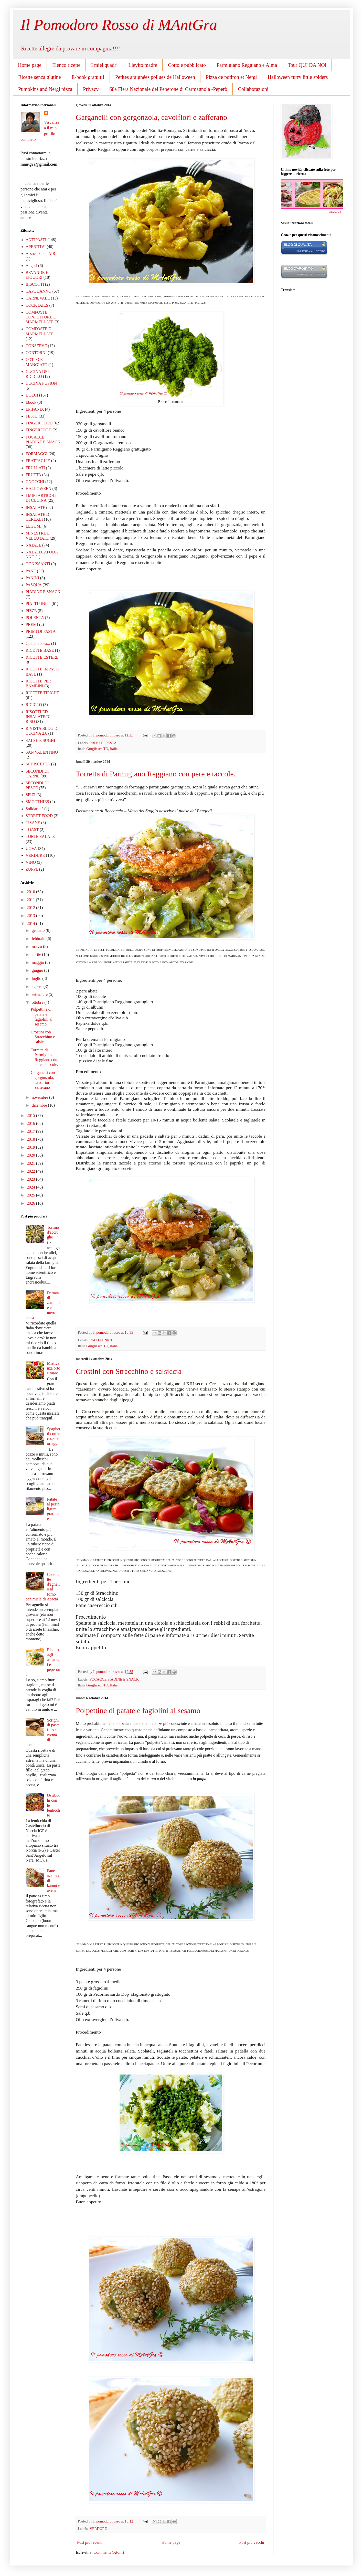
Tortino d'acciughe (53, 1232)
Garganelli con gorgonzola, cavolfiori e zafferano (151, 117)
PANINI (32, 578)
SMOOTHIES (37, 801)
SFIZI (30, 795)
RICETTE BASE (40, 650)
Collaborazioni (253, 89)
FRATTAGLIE (38, 460)
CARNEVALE (38, 298)
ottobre (38, 1002)
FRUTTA (33, 475)
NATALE (33, 545)
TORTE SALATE (40, 836)
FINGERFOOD (38, 430)
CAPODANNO (38, 291)
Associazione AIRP (42, 253)
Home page (29, 65)
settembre (40, 994)
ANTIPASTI (36, 240)
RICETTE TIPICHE (42, 693)
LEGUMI (33, 526)
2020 (31, 1155)
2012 (31, 907)
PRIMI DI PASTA (103, 743)
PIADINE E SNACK (43, 592)
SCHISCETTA (38, 764)
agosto (38, 986)
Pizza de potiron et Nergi (231, 77)
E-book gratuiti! (88, 77)
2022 (31, 1171)
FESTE (32, 416)
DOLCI (32, 395)
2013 (31, 915)
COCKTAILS (37, 305)
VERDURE (98, 2529)
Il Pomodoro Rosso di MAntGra (118, 24)
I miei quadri (104, 65)
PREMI (32, 624)
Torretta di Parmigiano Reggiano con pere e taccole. (156, 773)
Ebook (31, 402)
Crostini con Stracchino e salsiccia (129, 1371)
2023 (31, 1179)
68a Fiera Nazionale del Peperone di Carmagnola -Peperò (168, 89)
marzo (37, 946)
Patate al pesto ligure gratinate (53, 1509)
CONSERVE (36, 346)
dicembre (40, 1105)
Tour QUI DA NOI (307, 65)
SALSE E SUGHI (40, 740)
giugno (38, 970)
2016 (31, 1123)
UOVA (31, 848)
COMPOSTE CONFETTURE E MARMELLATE (41, 317)
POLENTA (35, 617)
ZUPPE (32, 869)
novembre (40, 1097)
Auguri (31, 265)
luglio (37, 978)
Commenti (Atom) (108, 2552)
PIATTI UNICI (101, 1340)
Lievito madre (142, 65)
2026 (31, 1203)
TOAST (32, 829)
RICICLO (34, 704)
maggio (38, 962)
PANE (31, 571)
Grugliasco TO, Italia (102, 749)
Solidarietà (34, 809)
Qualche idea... (38, 643)
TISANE (33, 822)
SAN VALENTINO (42, 752)
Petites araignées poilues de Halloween (155, 77)
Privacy (91, 89)
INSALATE (35, 507)
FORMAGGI (36, 454)
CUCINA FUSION (41, 383)
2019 (31, 1147)
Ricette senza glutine (39, 77)
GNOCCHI (35, 481)
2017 (31, 1131)
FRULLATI (35, 468)
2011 (31, 899)
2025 (31, 1195)
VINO (31, 862)
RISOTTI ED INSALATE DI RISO (38, 717)
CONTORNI (36, 352)
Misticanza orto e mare (53, 1368)
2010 (31, 892)
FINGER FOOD (39, 423)
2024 (31, 1187)
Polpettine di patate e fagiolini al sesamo (138, 1710)
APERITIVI (36, 246)
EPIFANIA (35, 409)
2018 (31, 1139)
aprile (37, 954)
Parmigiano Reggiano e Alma (247, 65)
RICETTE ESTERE (42, 657)
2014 (31, 923)
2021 (31, 1163)
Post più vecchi (251, 2542)
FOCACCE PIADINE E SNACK (114, 1679)
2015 (31, 1115)
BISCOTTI (35, 284)
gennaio (39, 930)
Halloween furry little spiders (298, 77)
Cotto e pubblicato (187, 65)
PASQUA (34, 585)
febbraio (39, 938)
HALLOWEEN (38, 488)
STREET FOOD (39, 816)
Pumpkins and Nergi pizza (45, 89)
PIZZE (31, 610)
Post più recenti (90, 2542)
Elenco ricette (66, 65)
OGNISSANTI (38, 564)
